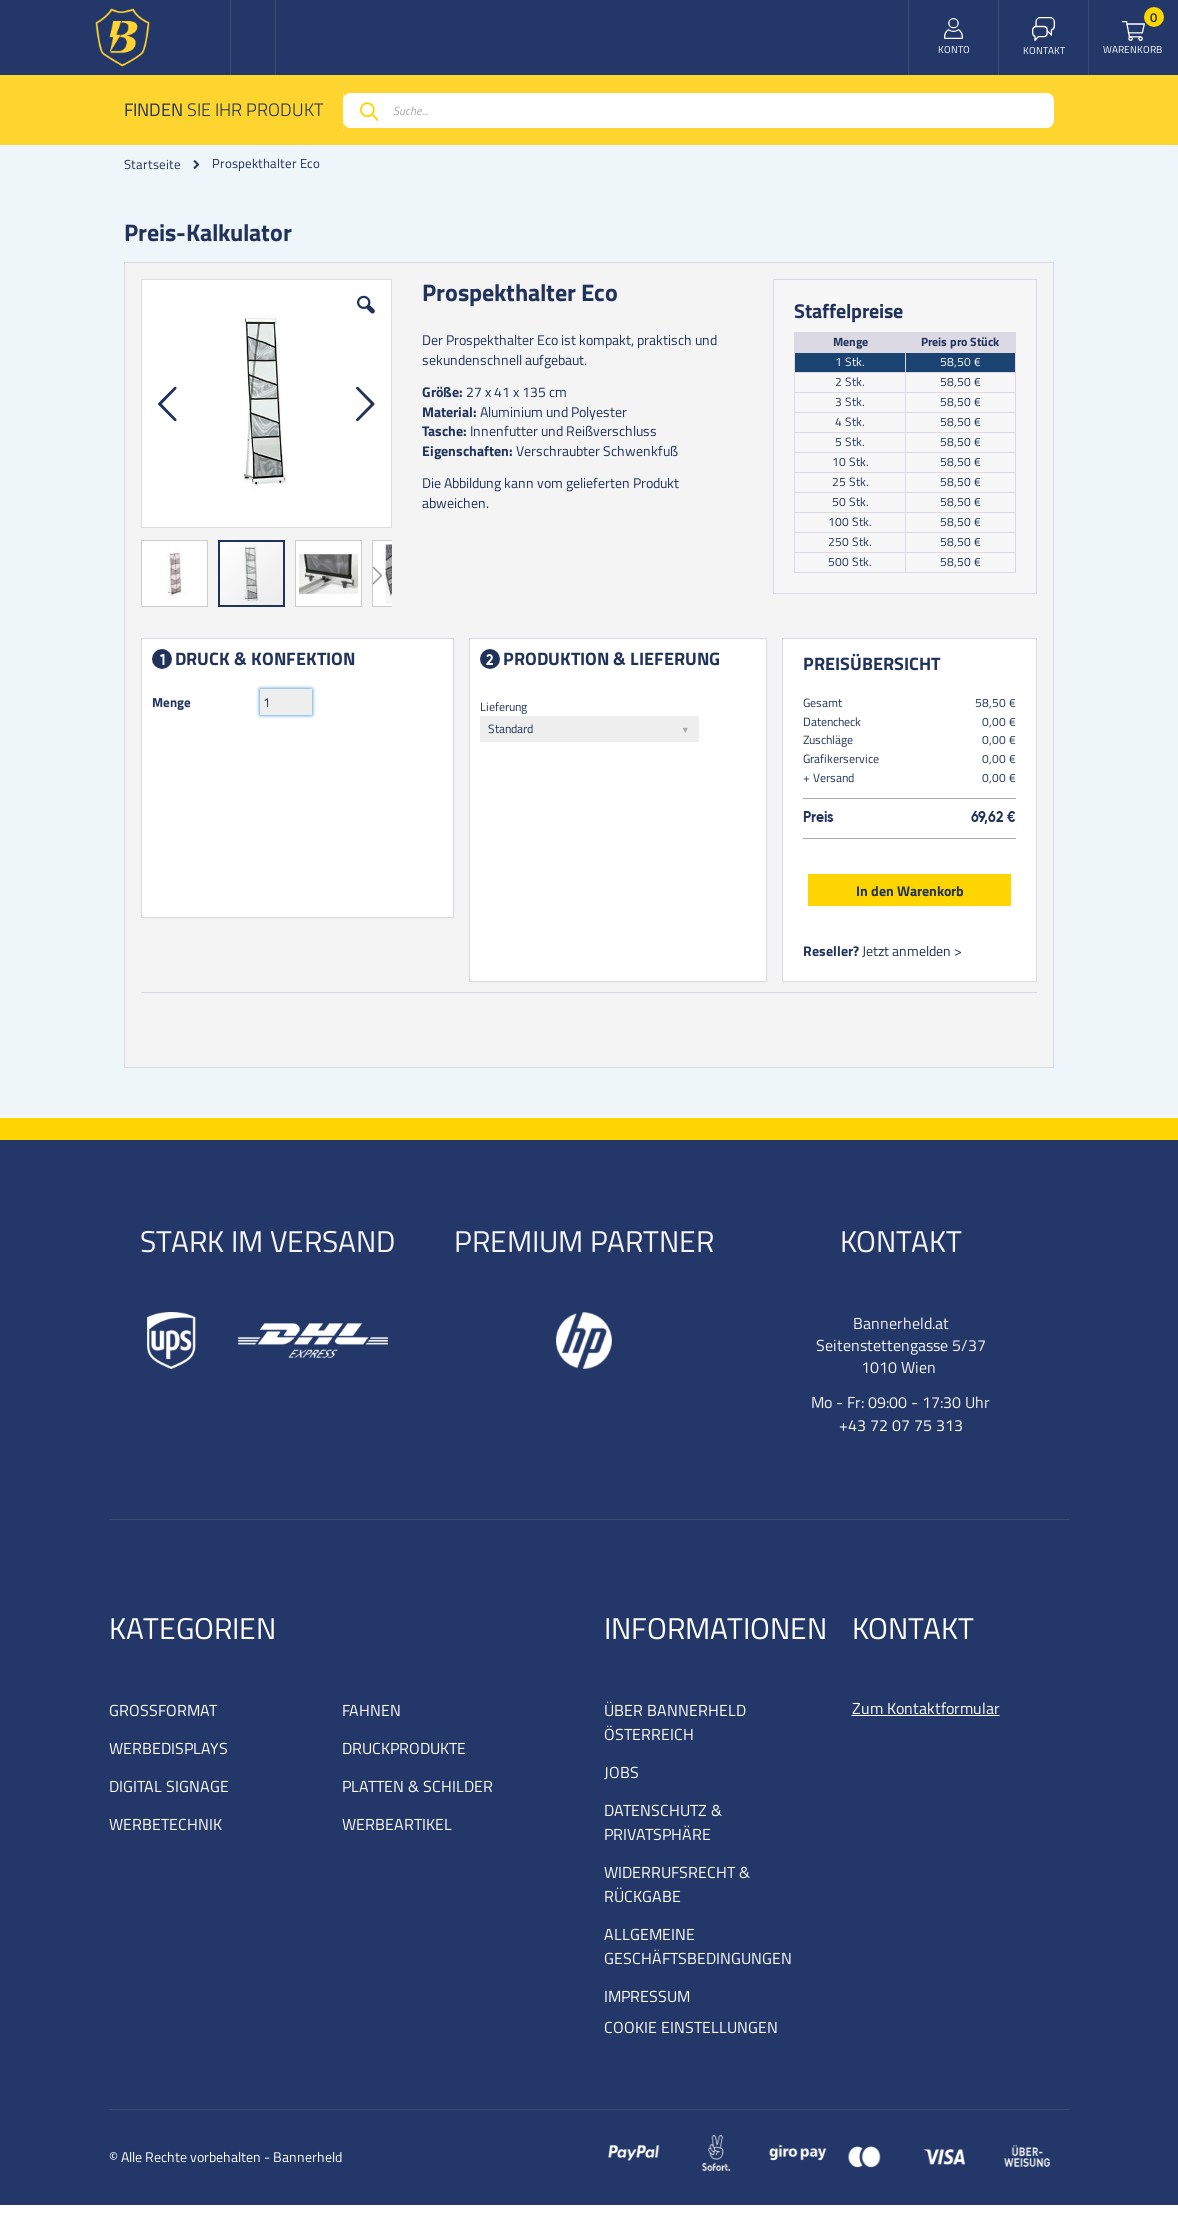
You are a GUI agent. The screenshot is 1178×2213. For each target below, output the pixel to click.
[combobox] (698, 110)
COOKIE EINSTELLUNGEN (691, 2035)
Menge (175, 706)
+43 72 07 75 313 (901, 1433)
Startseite (152, 164)
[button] (368, 324)
